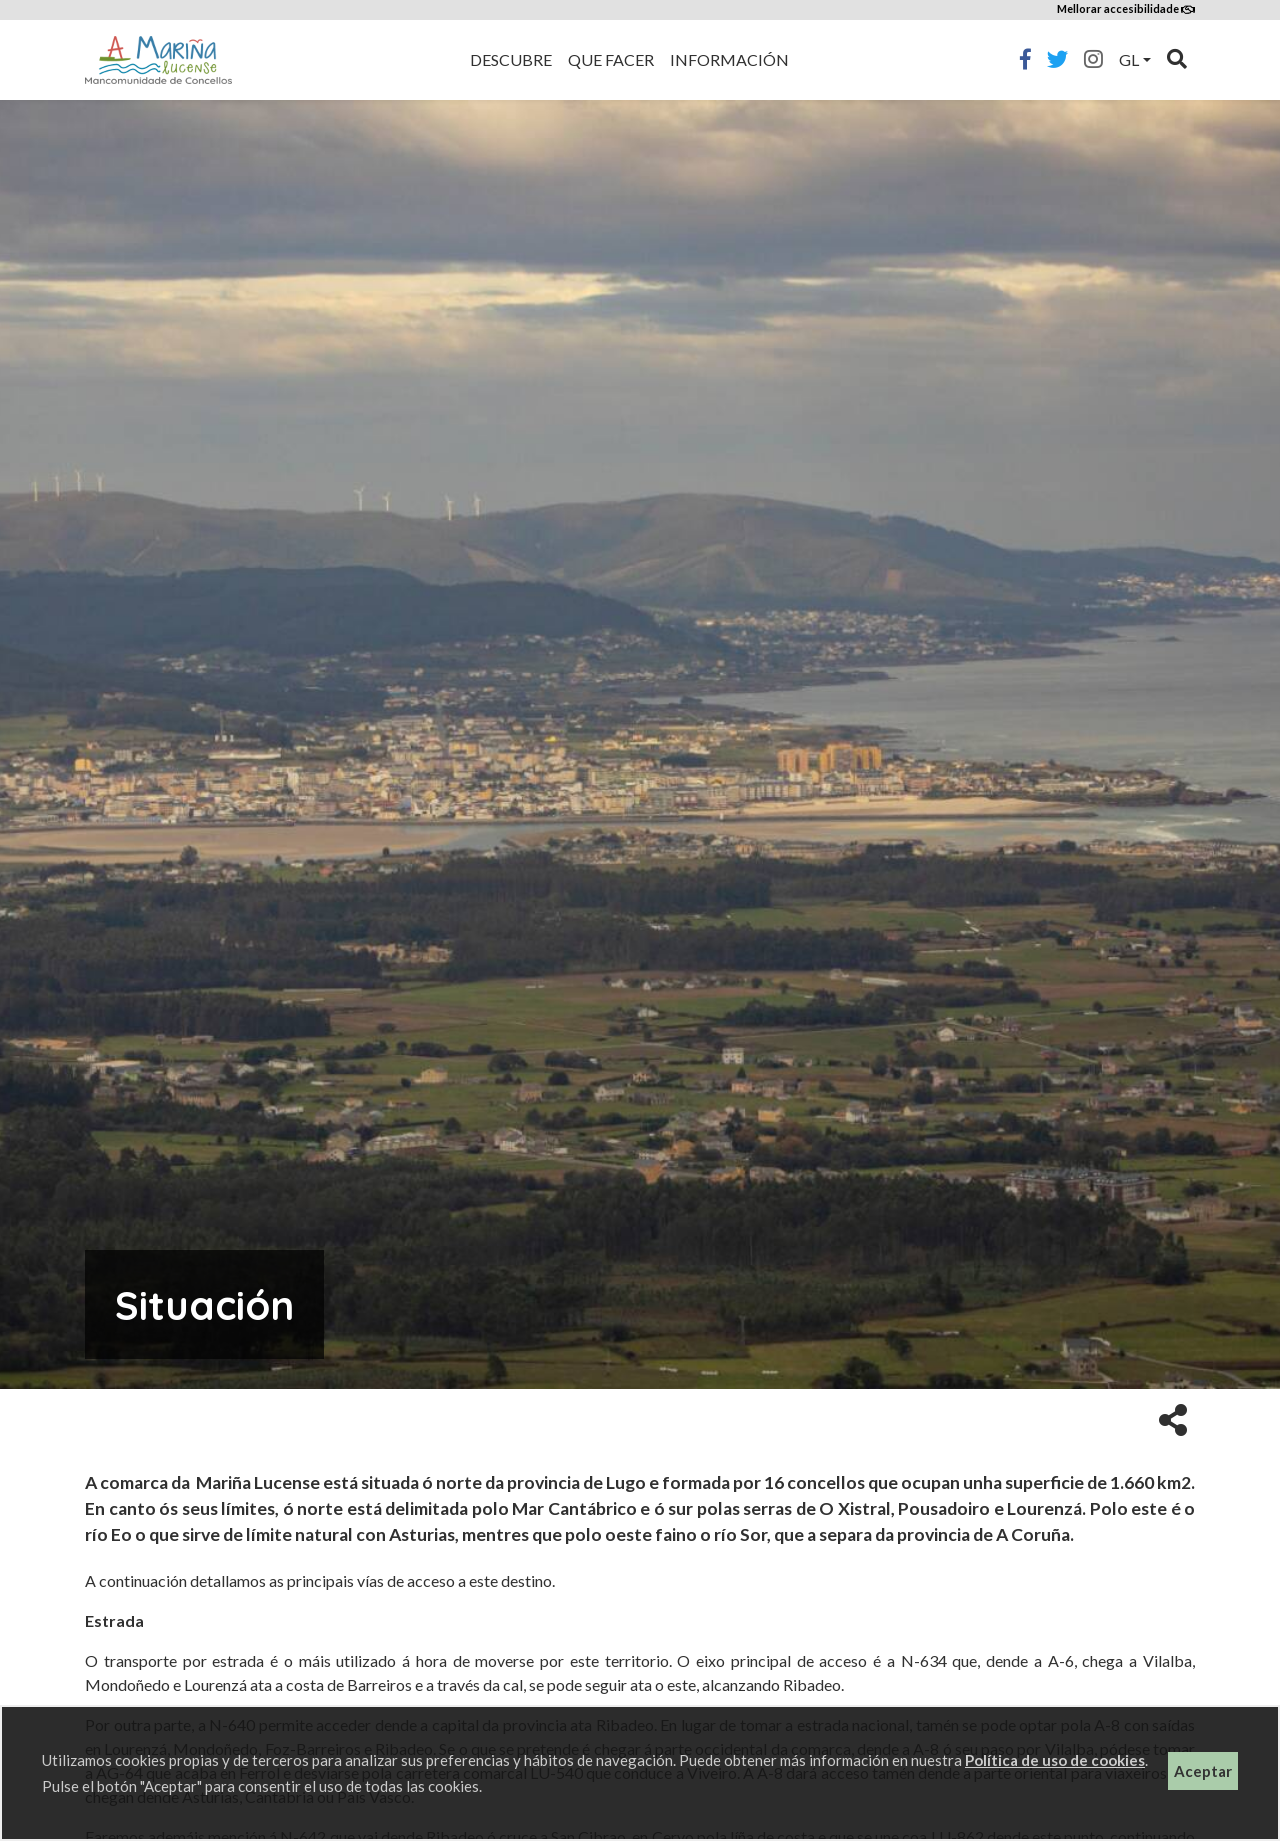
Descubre (511, 59)
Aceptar (1203, 1771)
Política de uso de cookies (1055, 1760)
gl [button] (1129, 59)
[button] (1173, 1418)
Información (729, 59)
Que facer (611, 59)
